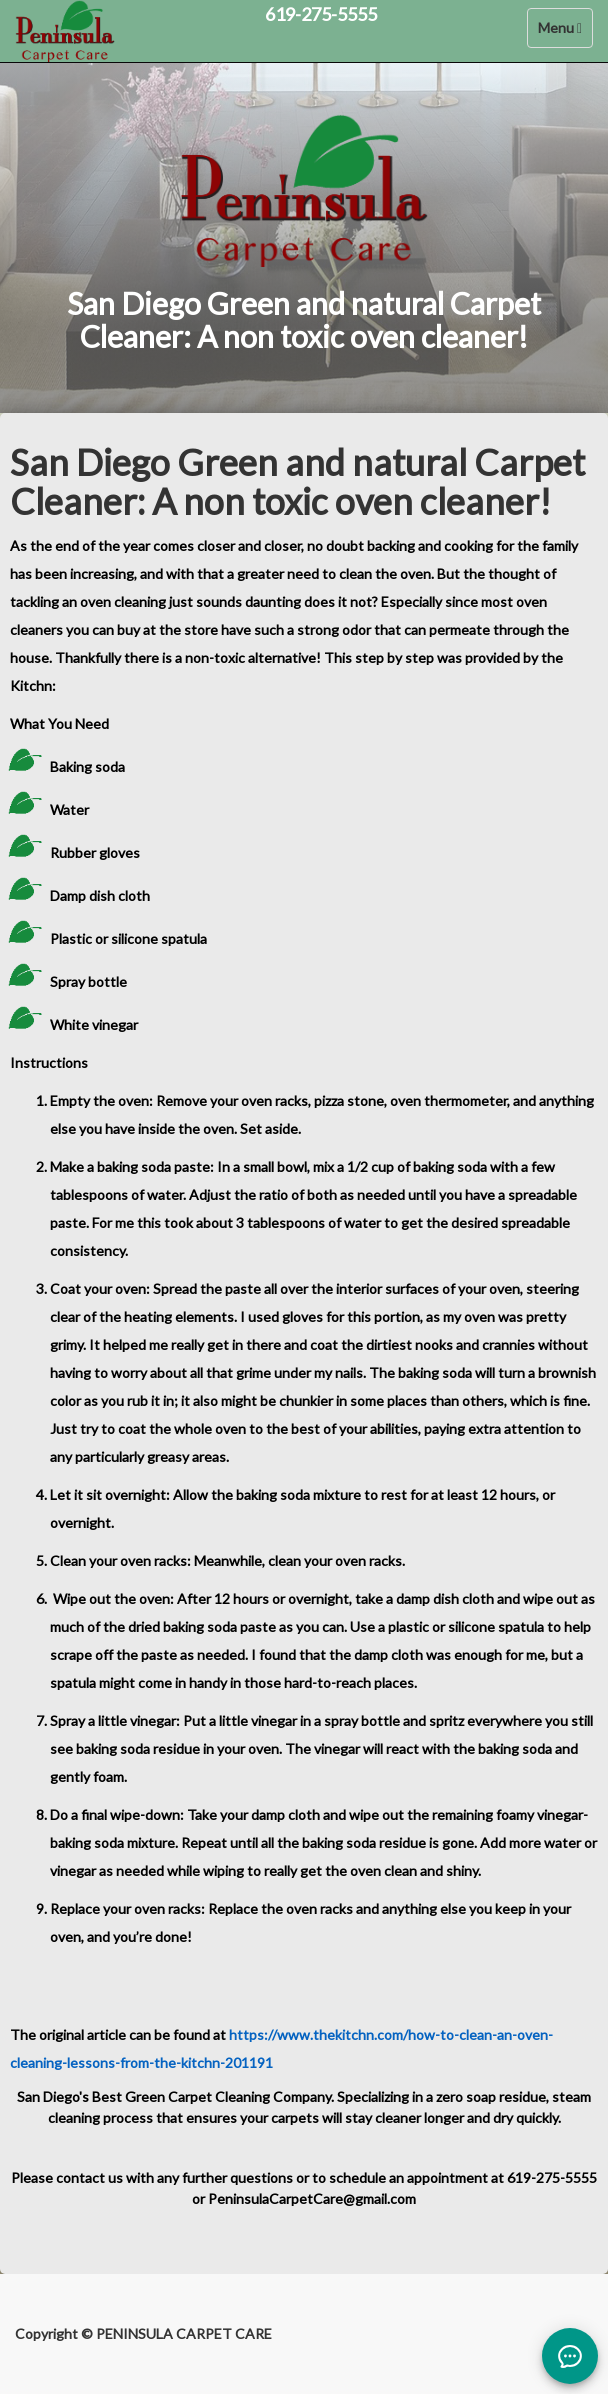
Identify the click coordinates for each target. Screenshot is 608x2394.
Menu (565, 32)
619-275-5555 (552, 2177)
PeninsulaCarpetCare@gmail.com (312, 2198)
